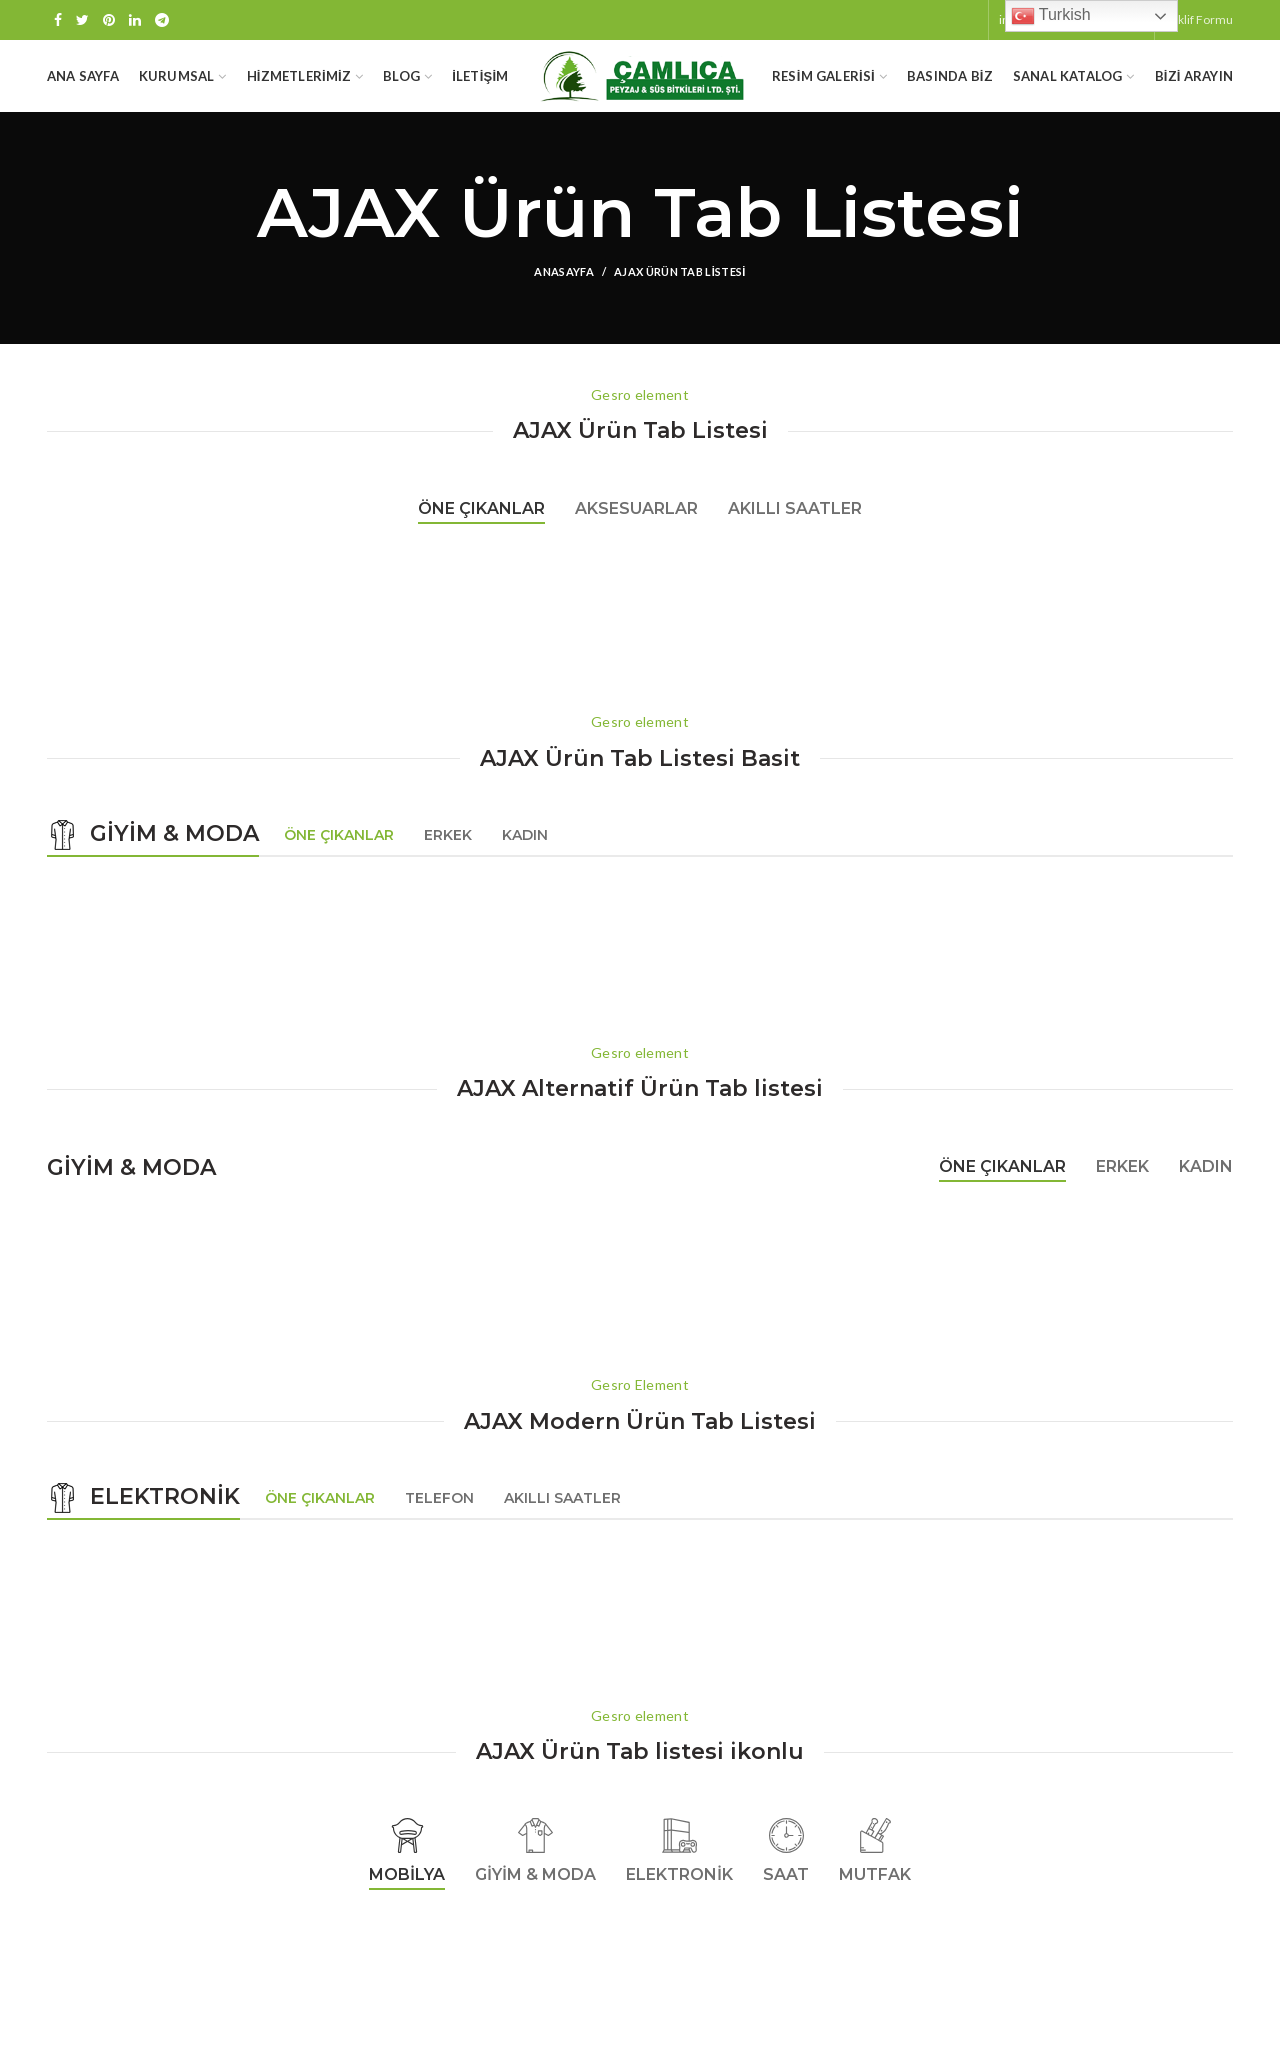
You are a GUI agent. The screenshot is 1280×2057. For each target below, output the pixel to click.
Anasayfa (563, 291)
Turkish (1051, 16)
